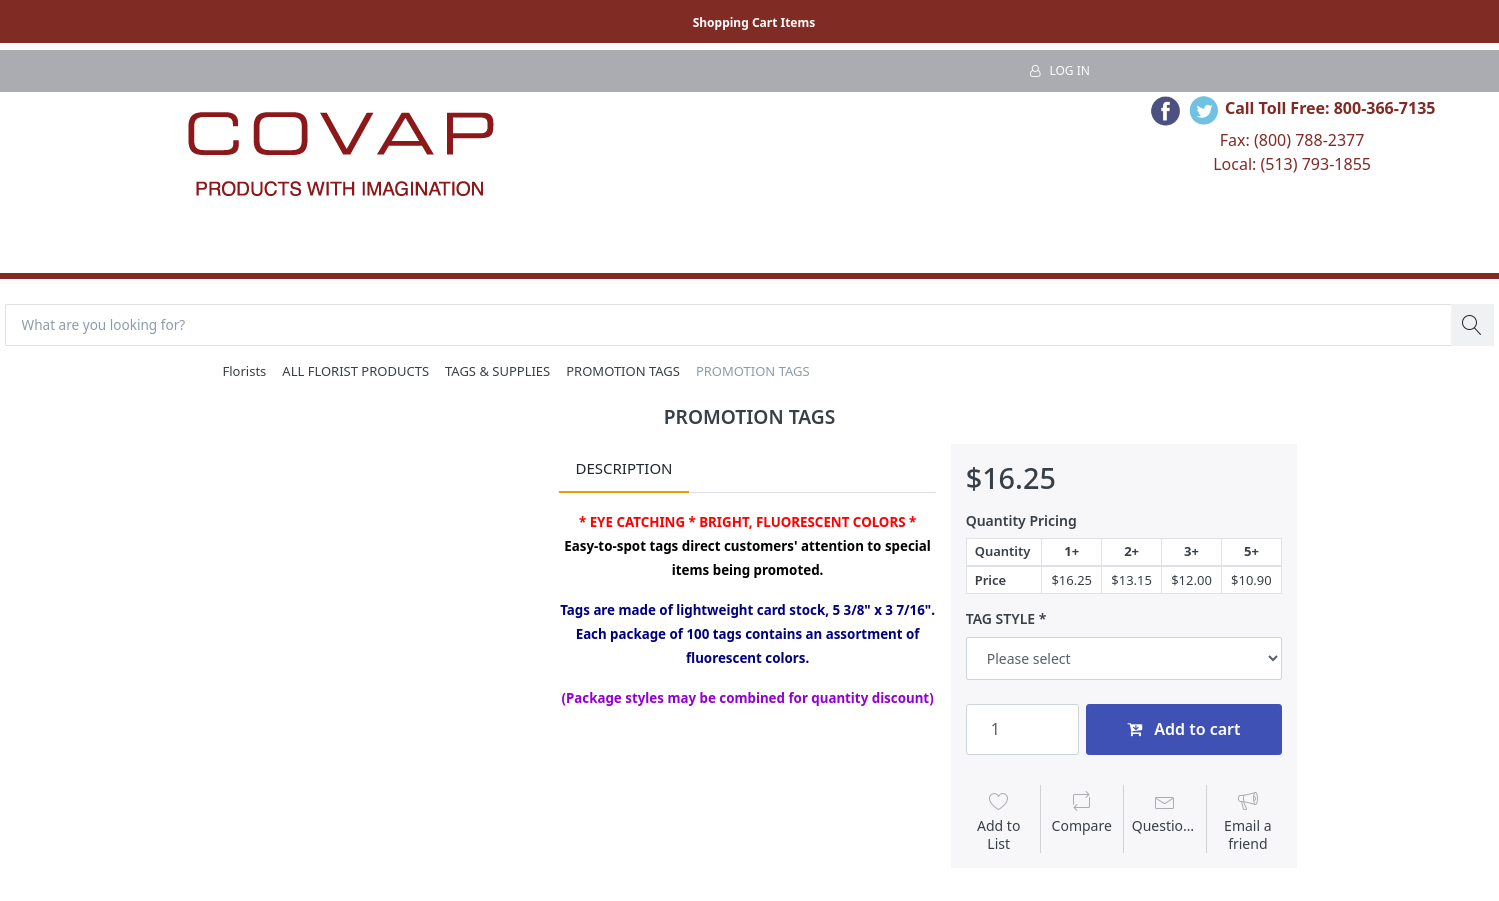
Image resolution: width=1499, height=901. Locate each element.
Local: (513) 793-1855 (1292, 164)
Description (623, 470)
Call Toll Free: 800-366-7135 (1330, 108)
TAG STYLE (1000, 621)
